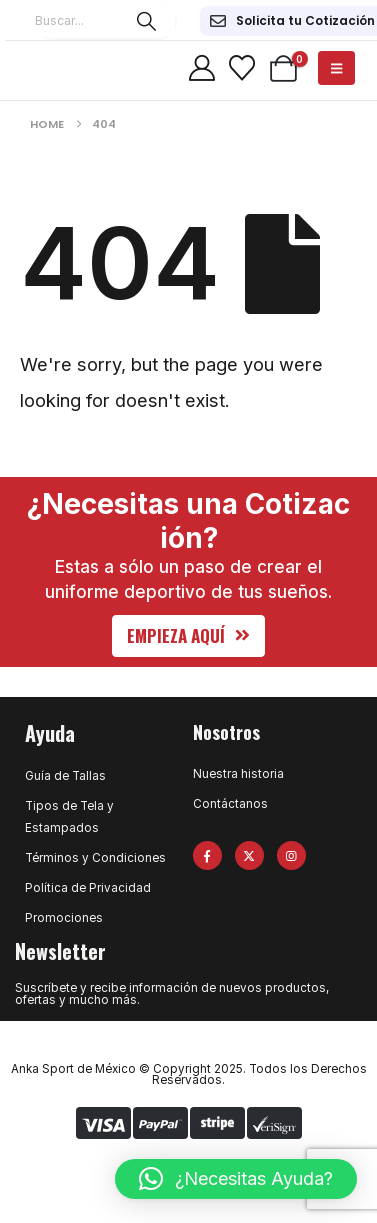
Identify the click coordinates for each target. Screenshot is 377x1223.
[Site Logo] (55, 68)
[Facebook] (207, 855)
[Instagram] (291, 855)
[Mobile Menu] (336, 68)
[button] (188, 636)
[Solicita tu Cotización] (292, 21)
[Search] (146, 21)
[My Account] (202, 68)
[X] (249, 855)
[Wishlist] (241, 68)
